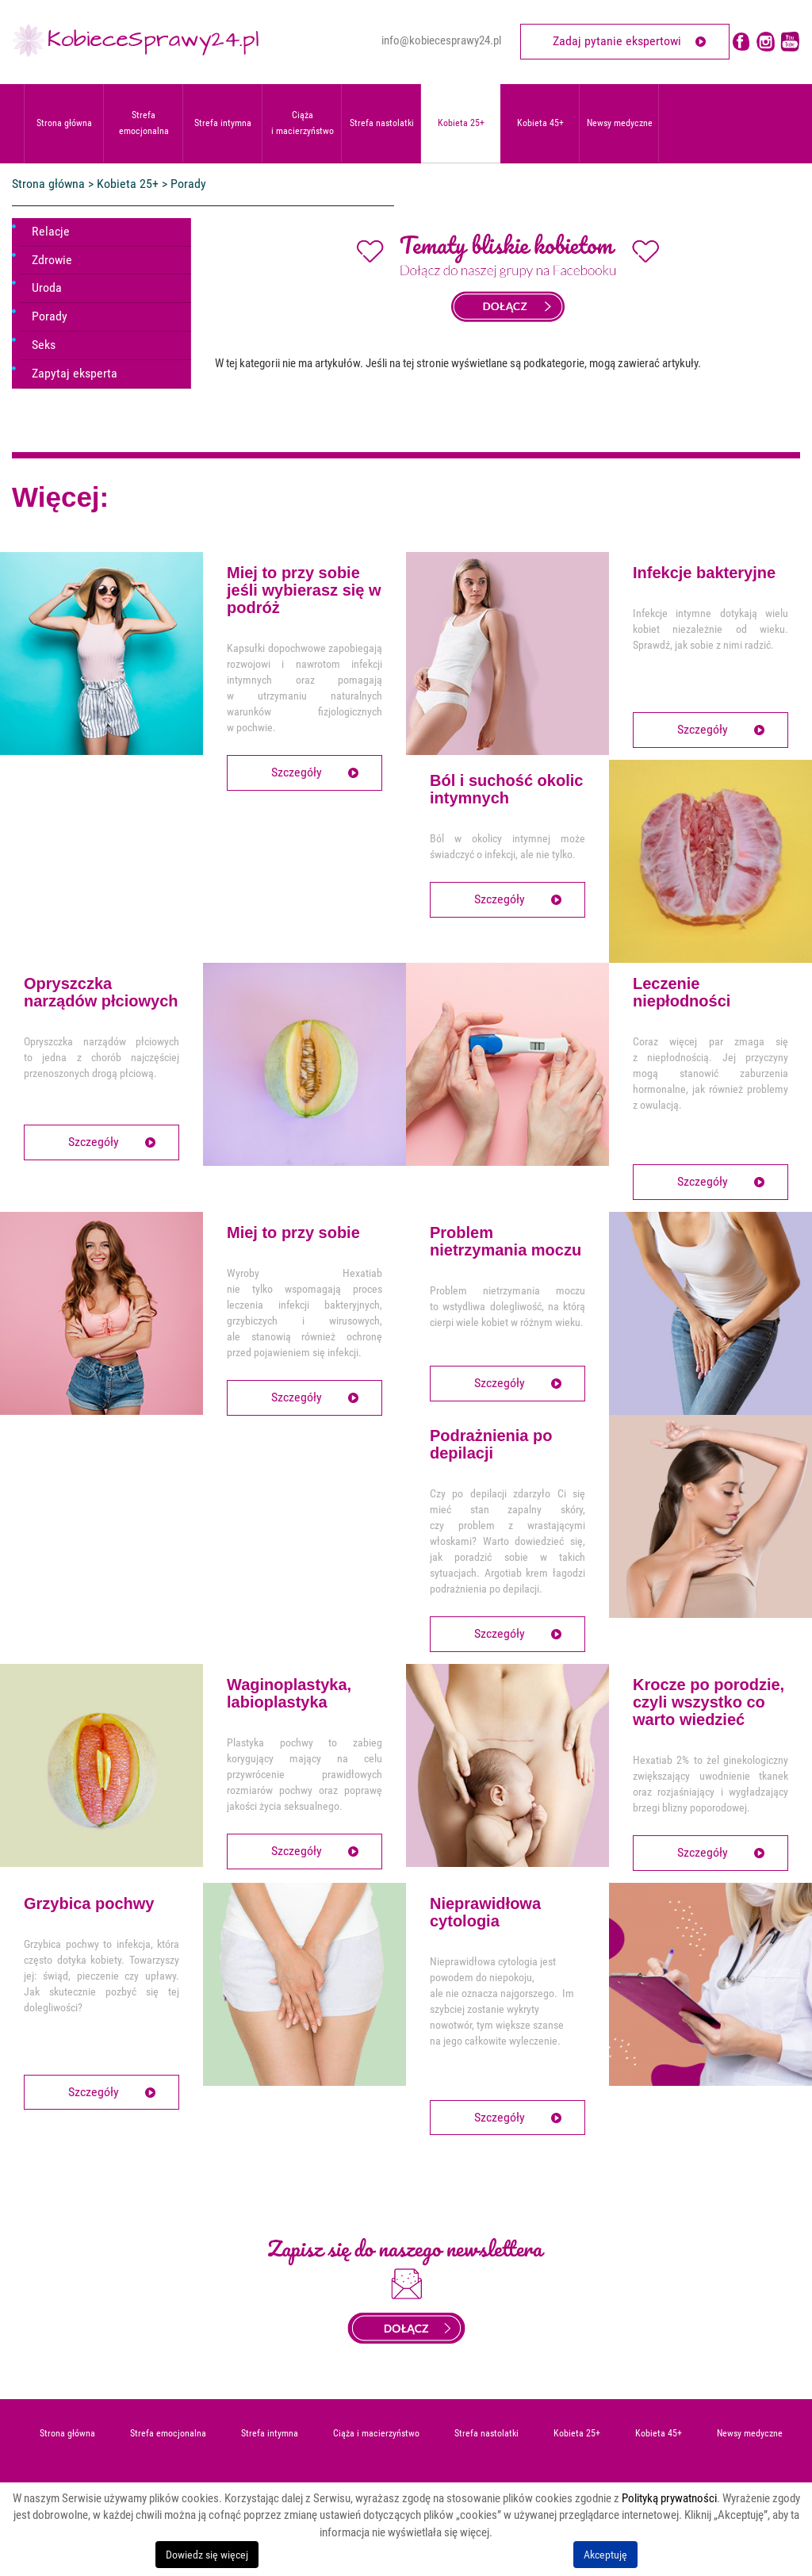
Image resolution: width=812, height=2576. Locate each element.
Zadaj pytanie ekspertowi (617, 40)
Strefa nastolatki (382, 122)
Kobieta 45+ (540, 122)
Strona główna (64, 122)
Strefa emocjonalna (144, 122)
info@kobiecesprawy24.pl (441, 40)
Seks (44, 344)
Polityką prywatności (669, 2498)
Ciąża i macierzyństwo (302, 122)
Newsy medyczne (620, 122)
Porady (49, 316)
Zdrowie (52, 259)
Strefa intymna (222, 122)
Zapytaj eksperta (74, 373)
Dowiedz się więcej (207, 2554)
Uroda (47, 287)
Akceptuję (605, 2554)
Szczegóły (296, 772)
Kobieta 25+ (461, 122)
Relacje (51, 231)
